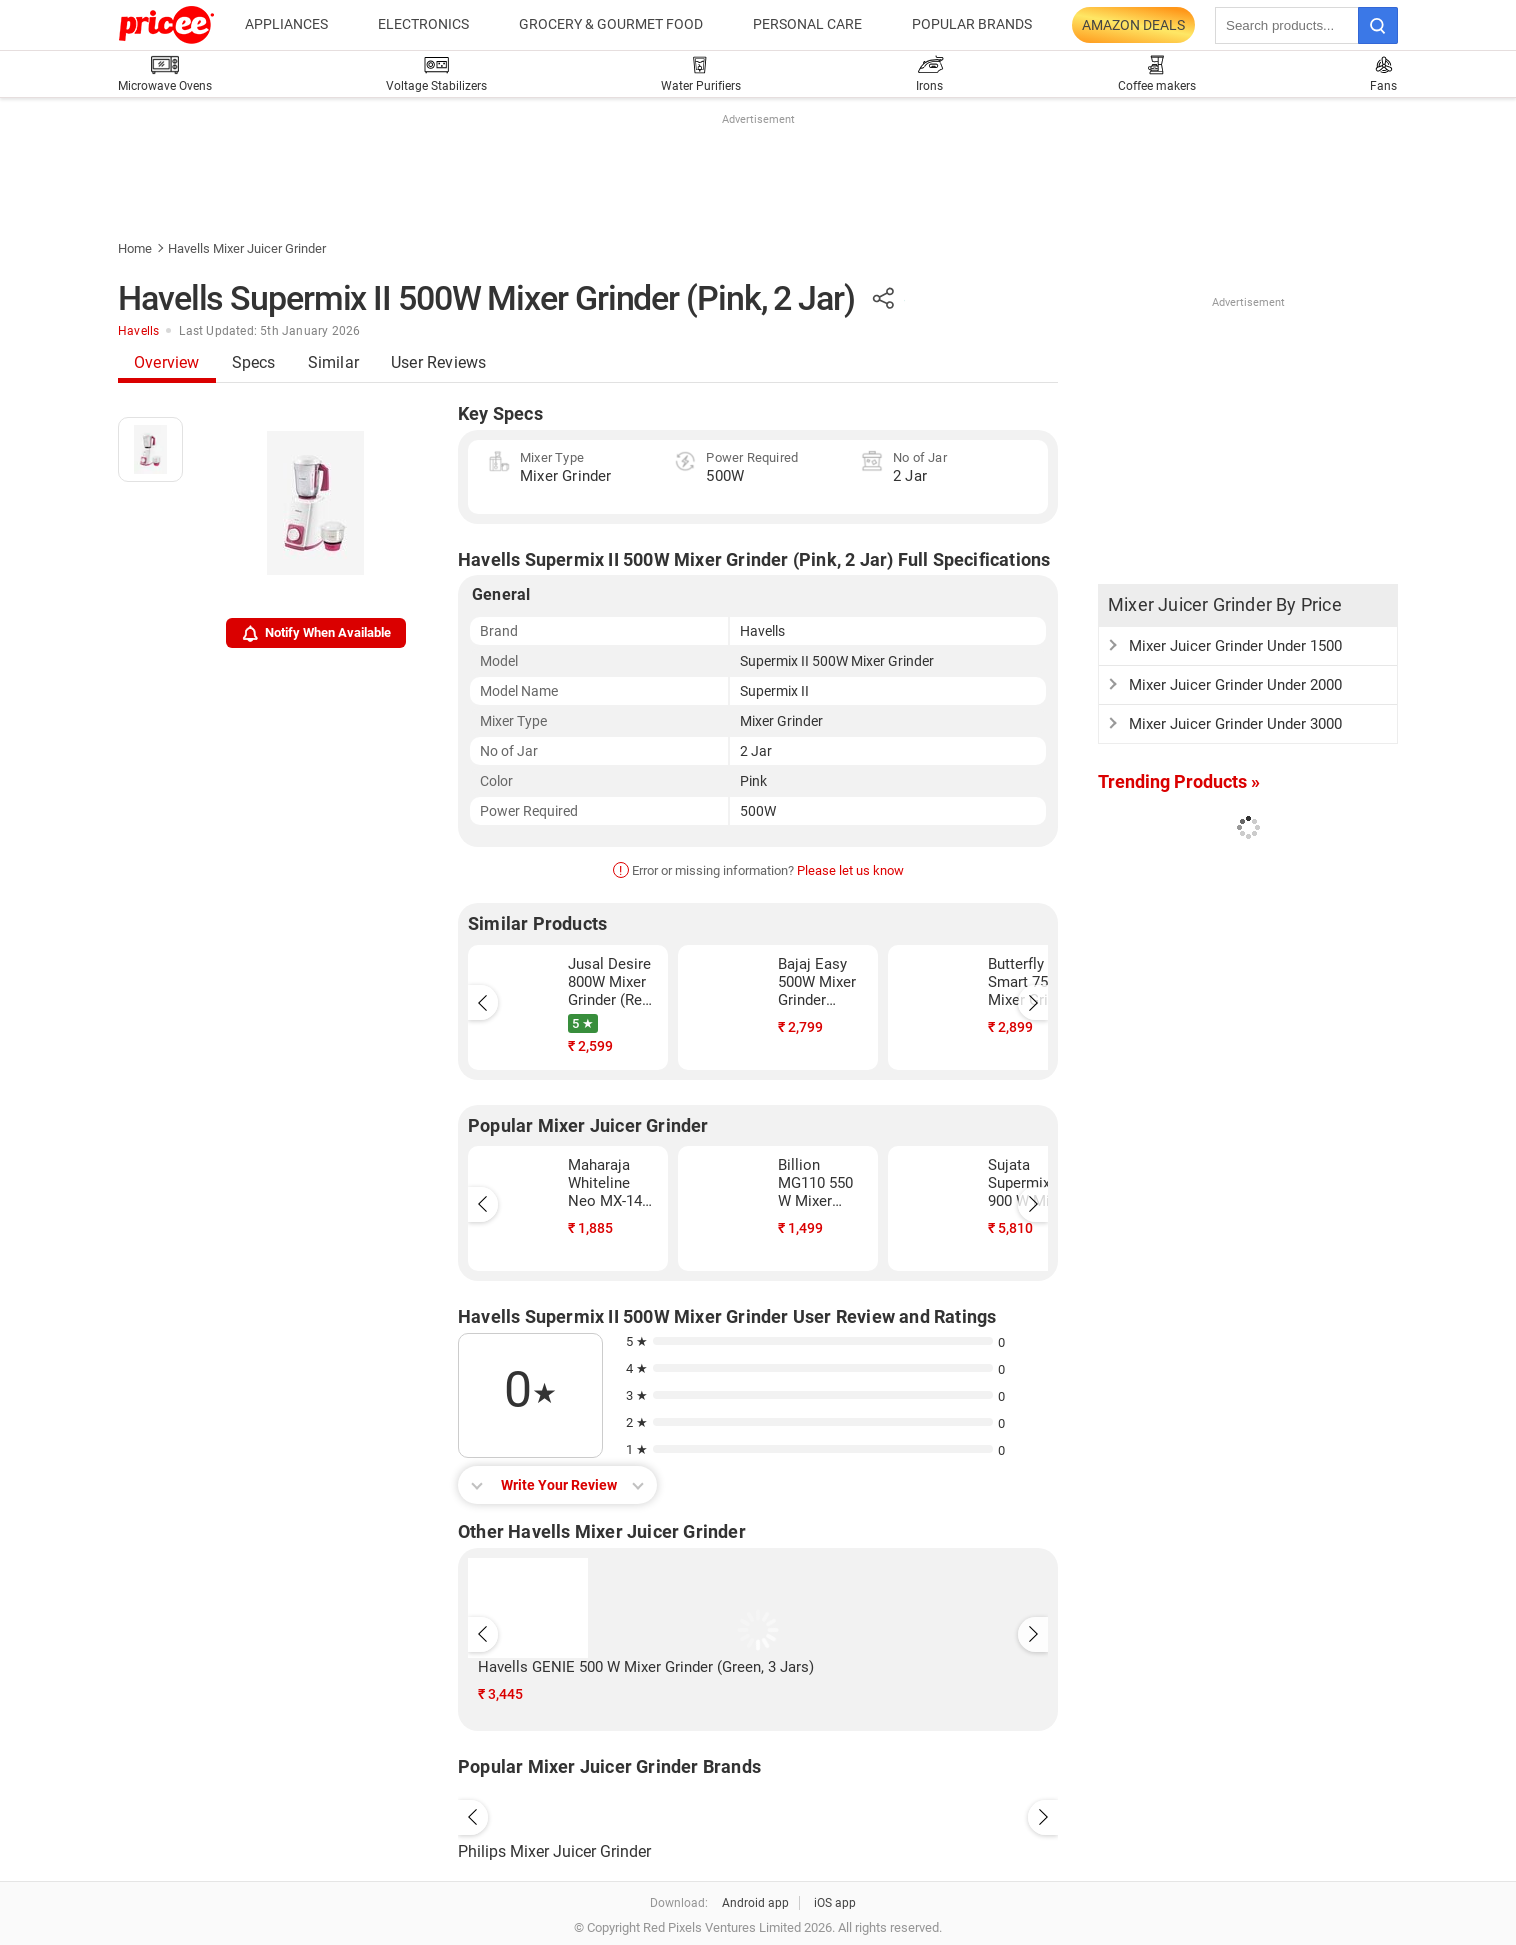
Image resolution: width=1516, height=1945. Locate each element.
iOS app (835, 1903)
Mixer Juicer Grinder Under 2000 (1235, 685)
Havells (138, 331)
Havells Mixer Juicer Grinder (247, 248)
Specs (254, 362)
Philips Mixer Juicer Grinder (554, 1851)
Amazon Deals (1133, 25)
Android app (755, 1903)
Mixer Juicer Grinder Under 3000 (1235, 724)
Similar (333, 362)
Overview (167, 362)
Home (135, 248)
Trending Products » (1179, 781)
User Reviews (438, 362)
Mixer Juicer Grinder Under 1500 (1235, 646)
